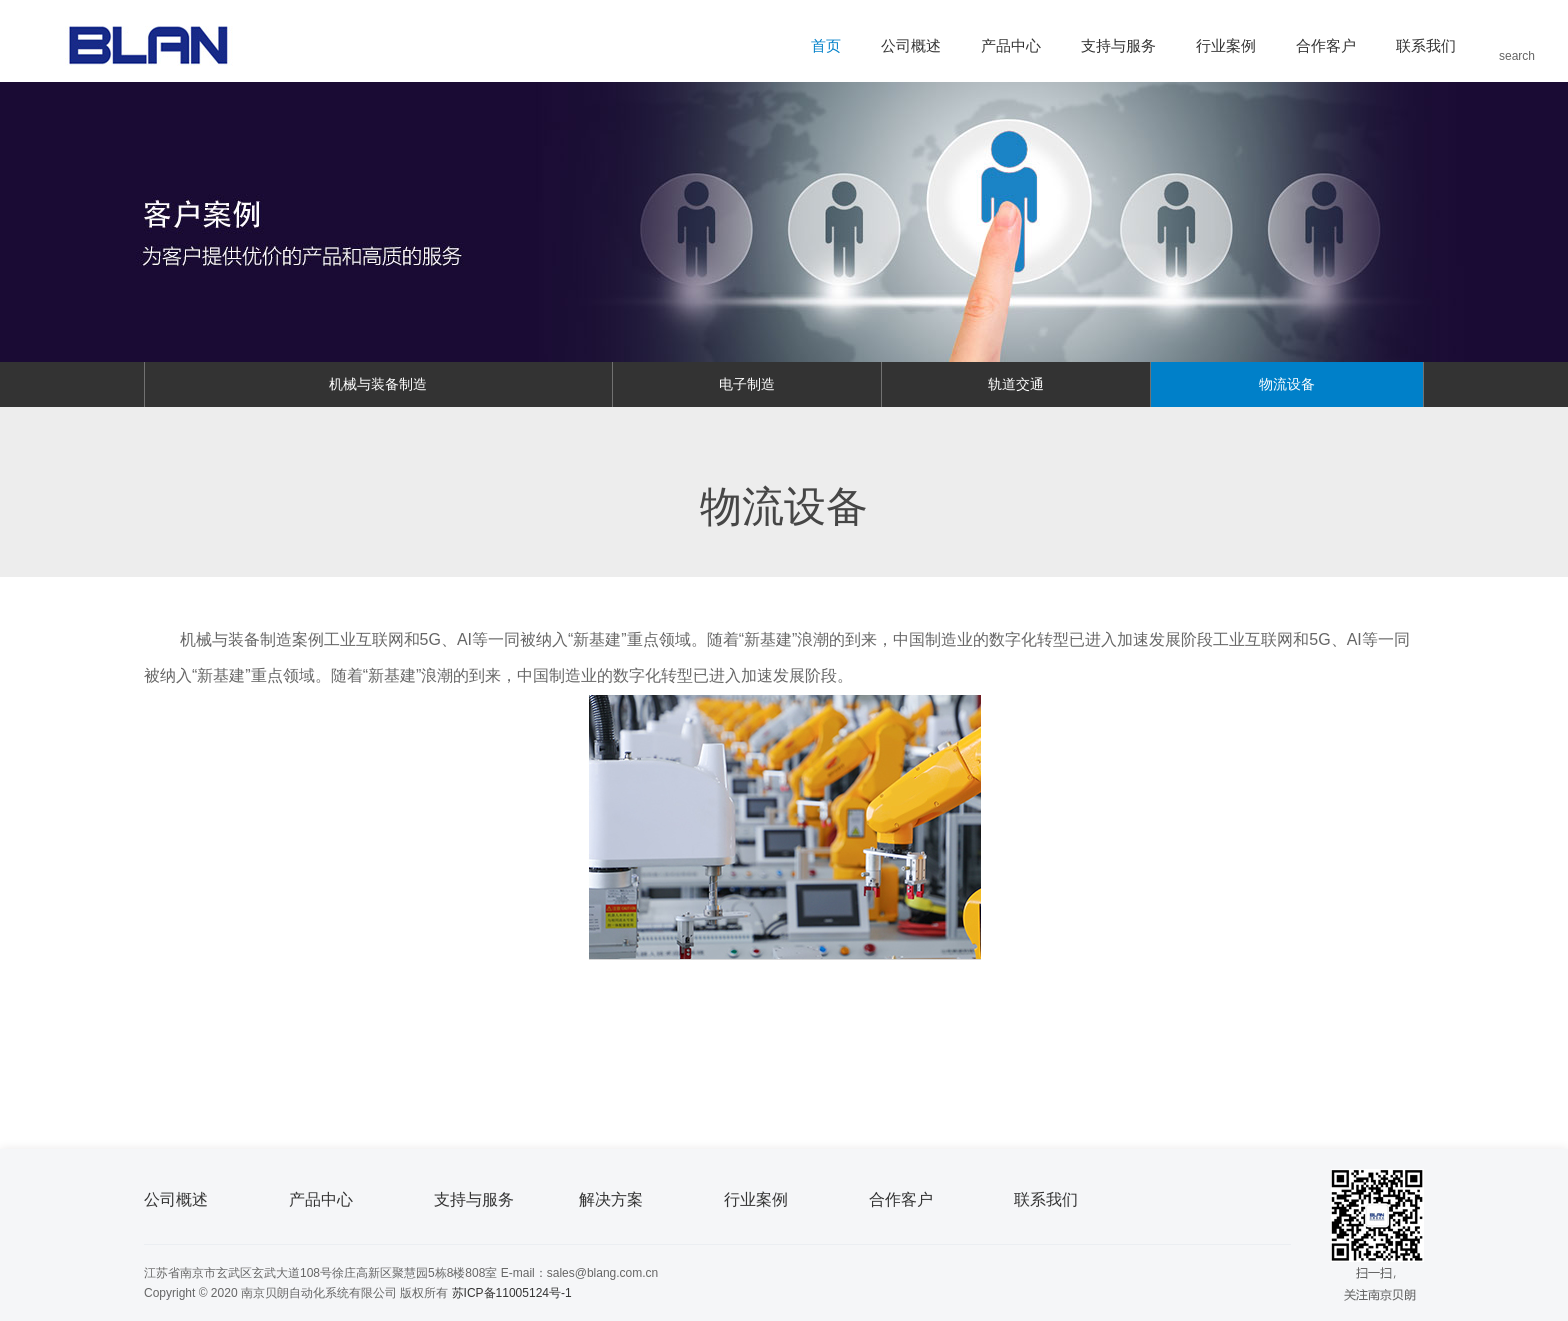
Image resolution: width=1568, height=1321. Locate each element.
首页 (826, 45)
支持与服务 (1118, 45)
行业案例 (1226, 45)
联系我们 (1426, 45)
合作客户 (1326, 45)
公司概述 (911, 45)
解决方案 (611, 1199)
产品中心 (1011, 45)
